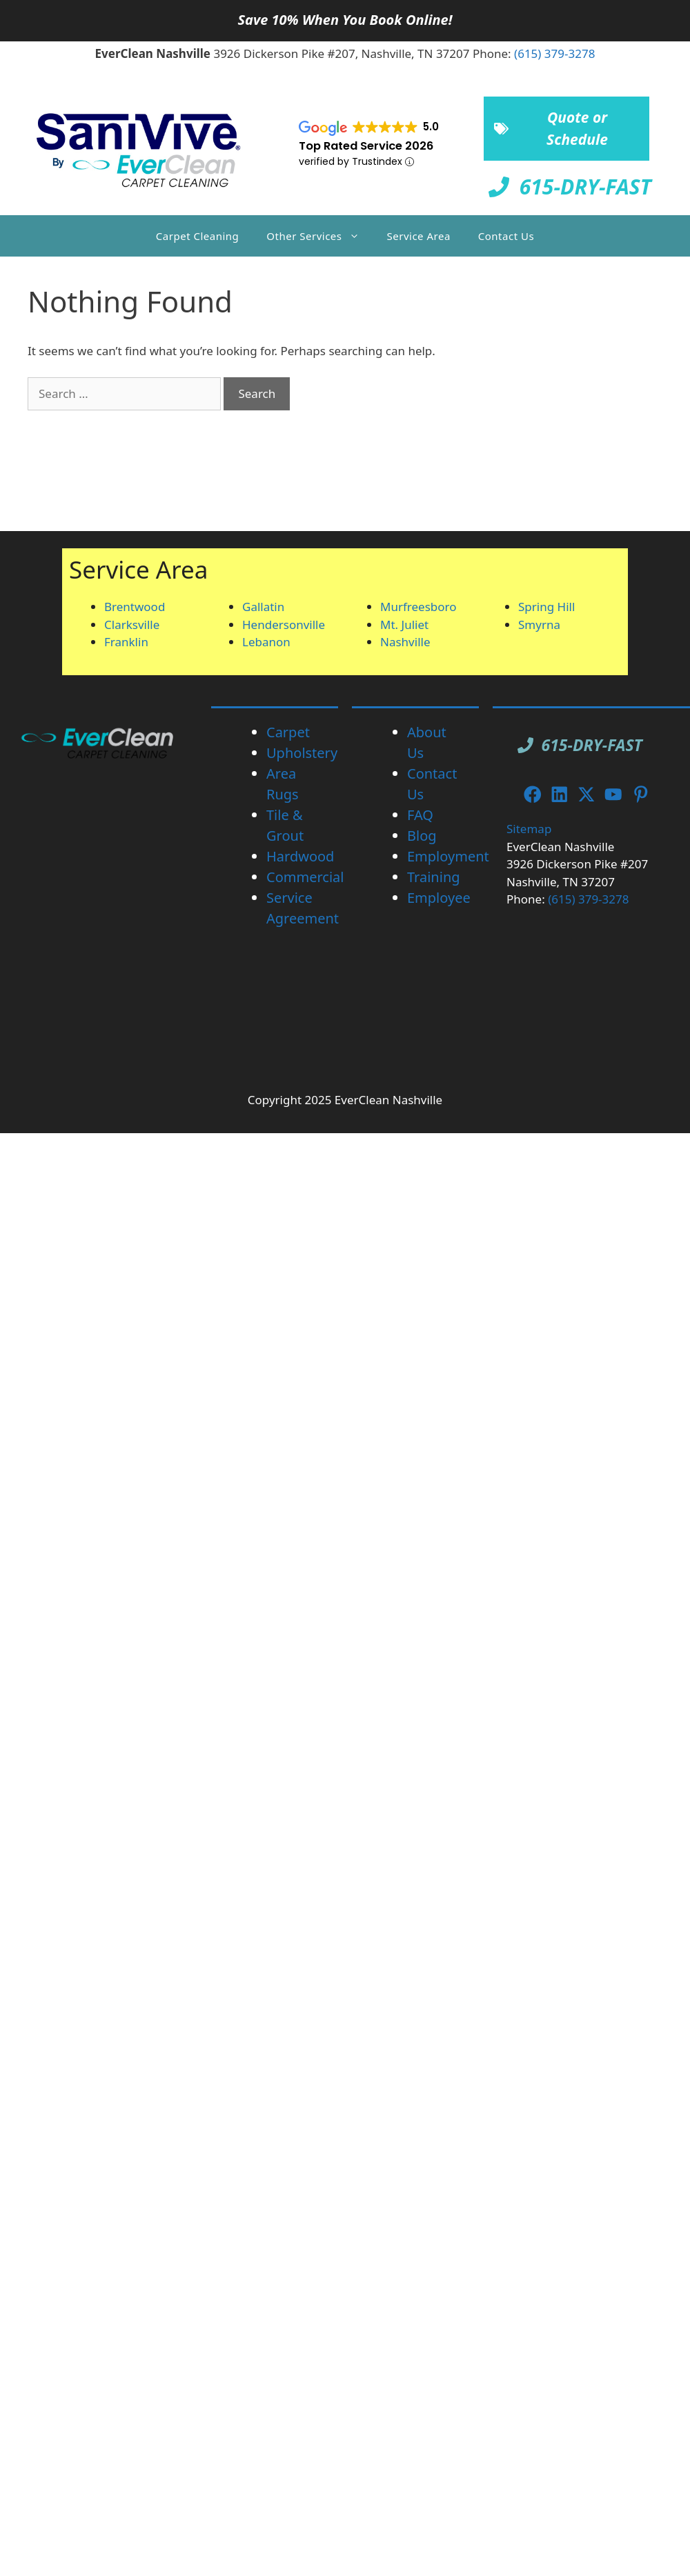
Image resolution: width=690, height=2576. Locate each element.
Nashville (405, 642)
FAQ (420, 815)
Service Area (419, 236)
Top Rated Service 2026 (366, 146)
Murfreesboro (418, 607)
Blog (422, 835)
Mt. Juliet (404, 624)
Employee (439, 897)
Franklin (126, 642)
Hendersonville (283, 624)
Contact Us (506, 236)
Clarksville (131, 624)
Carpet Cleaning (197, 236)
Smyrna (539, 624)
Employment (448, 856)
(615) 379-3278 (554, 53)
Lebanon (266, 642)
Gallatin (263, 607)
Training (433, 877)
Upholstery (301, 752)
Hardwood (300, 856)
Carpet (288, 732)
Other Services (319, 236)
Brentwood (134, 607)
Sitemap (528, 829)
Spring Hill (546, 607)
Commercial (305, 877)
